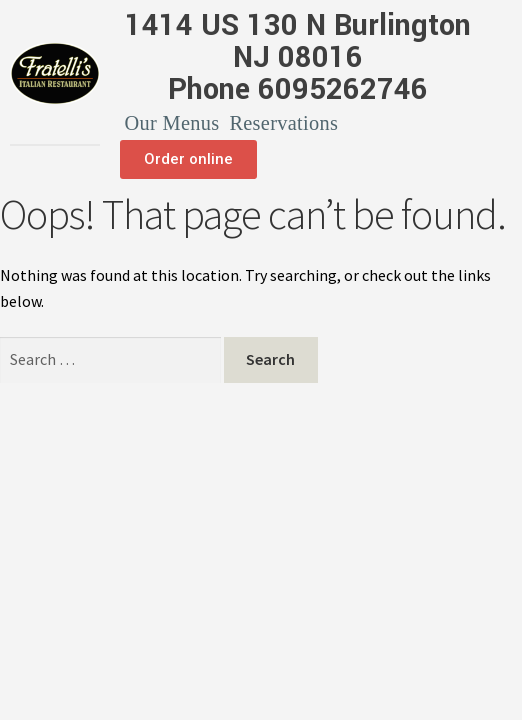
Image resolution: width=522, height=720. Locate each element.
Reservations (283, 123)
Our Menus (172, 123)
